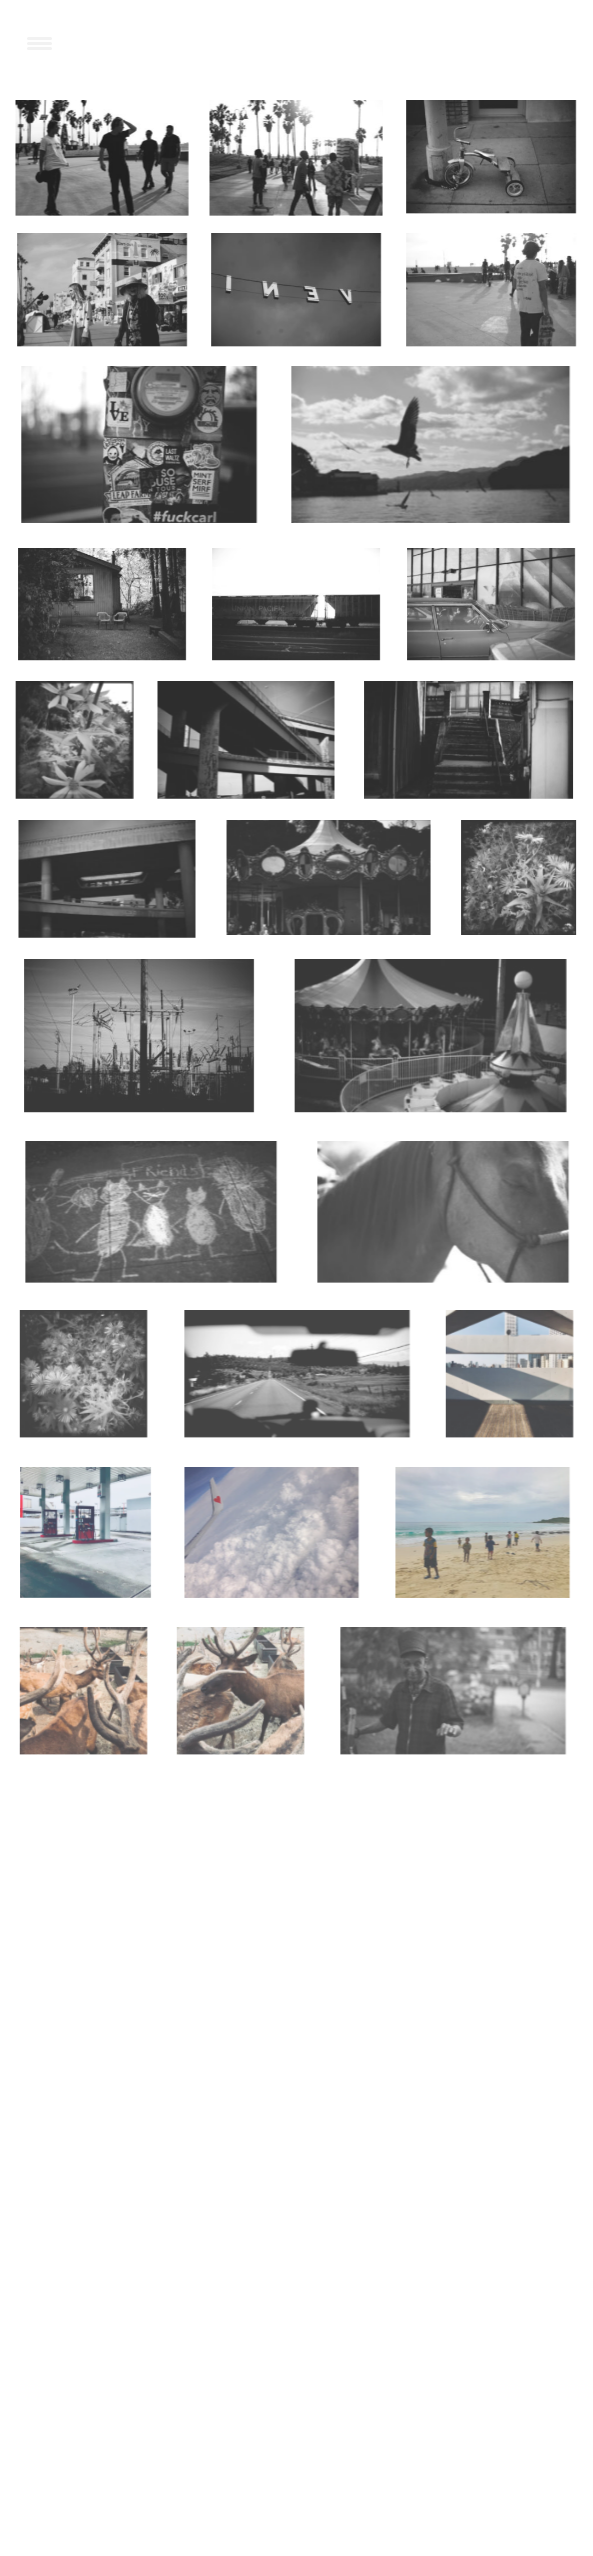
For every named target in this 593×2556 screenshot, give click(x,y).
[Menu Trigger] (39, 42)
